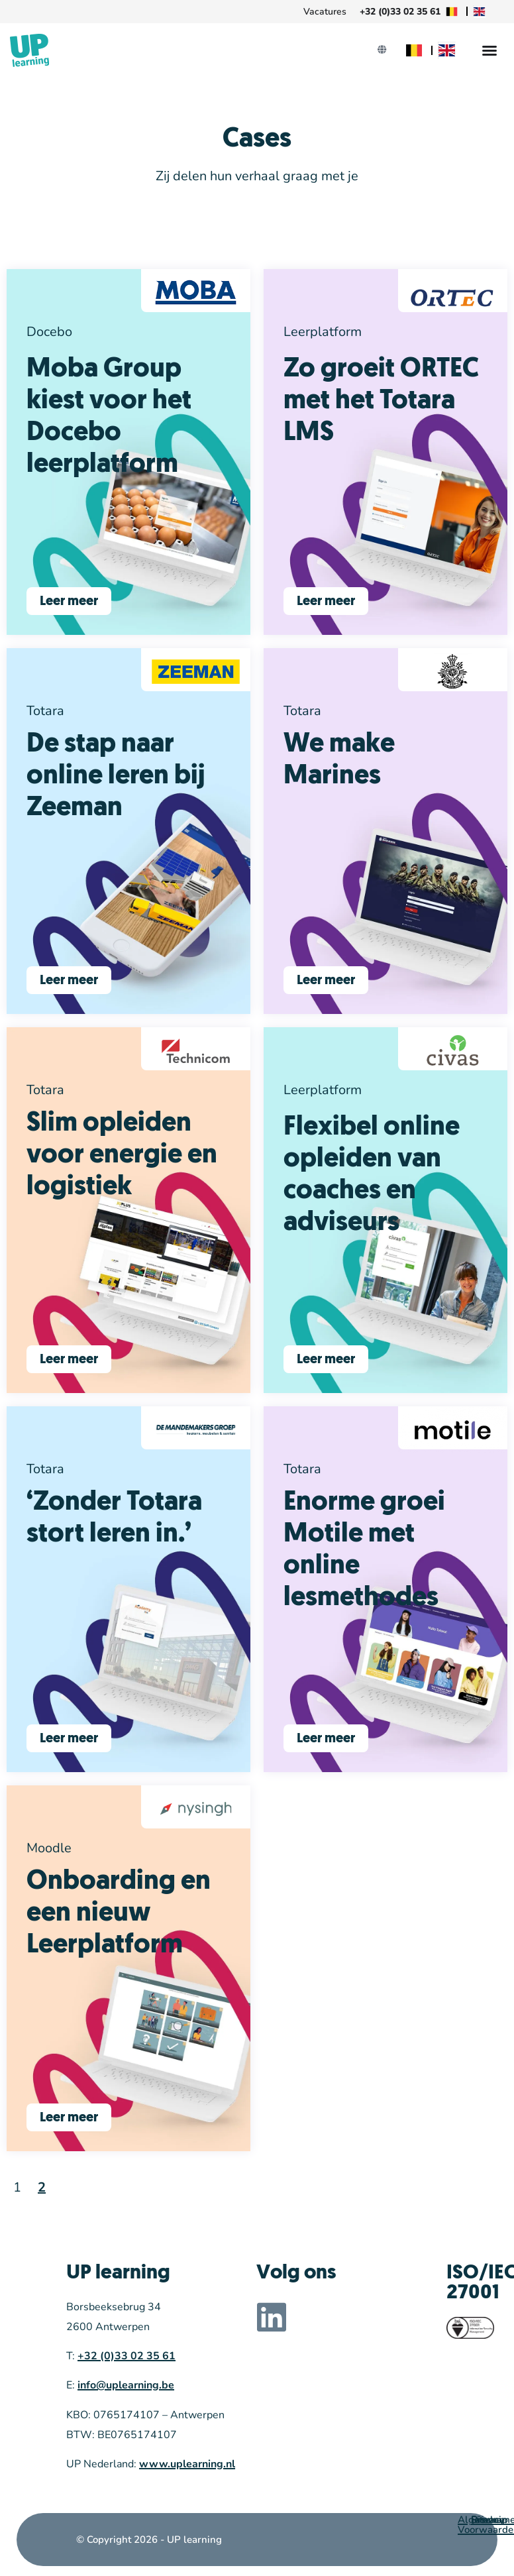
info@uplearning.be (125, 2385)
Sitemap (489, 2519)
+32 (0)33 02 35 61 (126, 2356)
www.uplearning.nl (187, 2464)
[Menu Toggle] (489, 50)
